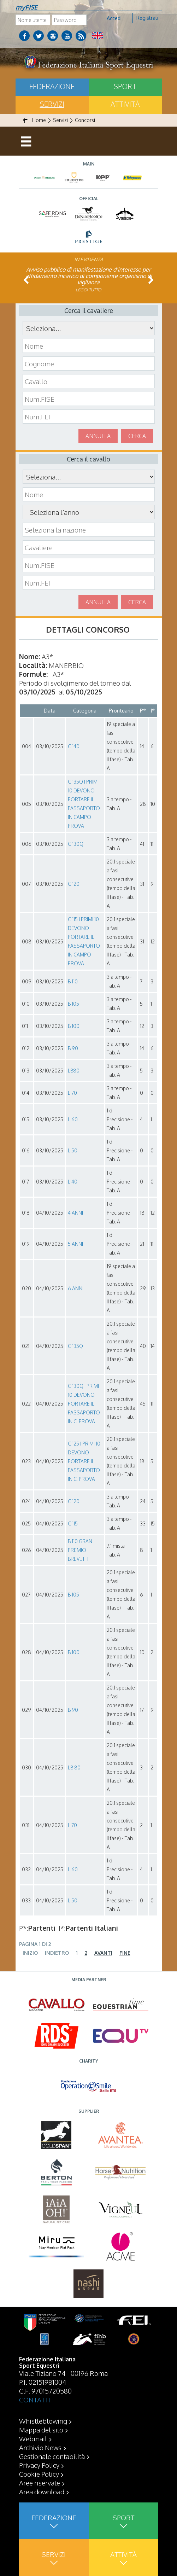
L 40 (72, 1182)
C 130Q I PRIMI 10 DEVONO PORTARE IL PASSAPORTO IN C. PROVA (84, 1403)
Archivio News (40, 2447)
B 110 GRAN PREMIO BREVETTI (80, 1550)
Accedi (114, 18)
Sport (125, 86)
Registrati (147, 18)
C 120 (73, 884)
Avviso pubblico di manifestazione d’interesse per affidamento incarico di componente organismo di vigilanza (88, 276)
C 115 (73, 1523)
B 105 (73, 1004)
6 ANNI (75, 1288)
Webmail (33, 2438)
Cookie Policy (39, 2474)
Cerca (137, 436)
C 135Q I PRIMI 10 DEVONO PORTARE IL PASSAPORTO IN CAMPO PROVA (84, 804)
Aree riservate (39, 2482)
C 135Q (75, 1346)
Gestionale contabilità (52, 2456)
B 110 (73, 981)
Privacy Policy (39, 2465)
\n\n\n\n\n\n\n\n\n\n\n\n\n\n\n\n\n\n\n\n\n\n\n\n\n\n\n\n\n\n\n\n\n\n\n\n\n (89, 512)
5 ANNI (75, 1244)
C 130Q (75, 844)
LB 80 (74, 1767)
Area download (41, 2491)
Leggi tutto (88, 289)
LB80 (73, 1071)
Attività (125, 104)
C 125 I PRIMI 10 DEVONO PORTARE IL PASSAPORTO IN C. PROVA (84, 1461)
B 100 (73, 1026)
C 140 (73, 746)
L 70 (72, 1093)
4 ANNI (75, 1213)
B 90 (73, 1048)
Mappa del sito (41, 2429)
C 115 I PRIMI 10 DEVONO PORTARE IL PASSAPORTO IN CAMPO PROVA (84, 941)
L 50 (72, 1150)
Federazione (52, 86)
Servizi (52, 104)
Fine (124, 1953)
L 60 (73, 1119)
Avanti (103, 1953)
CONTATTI (34, 2399)
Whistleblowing (43, 2421)
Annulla (98, 436)
